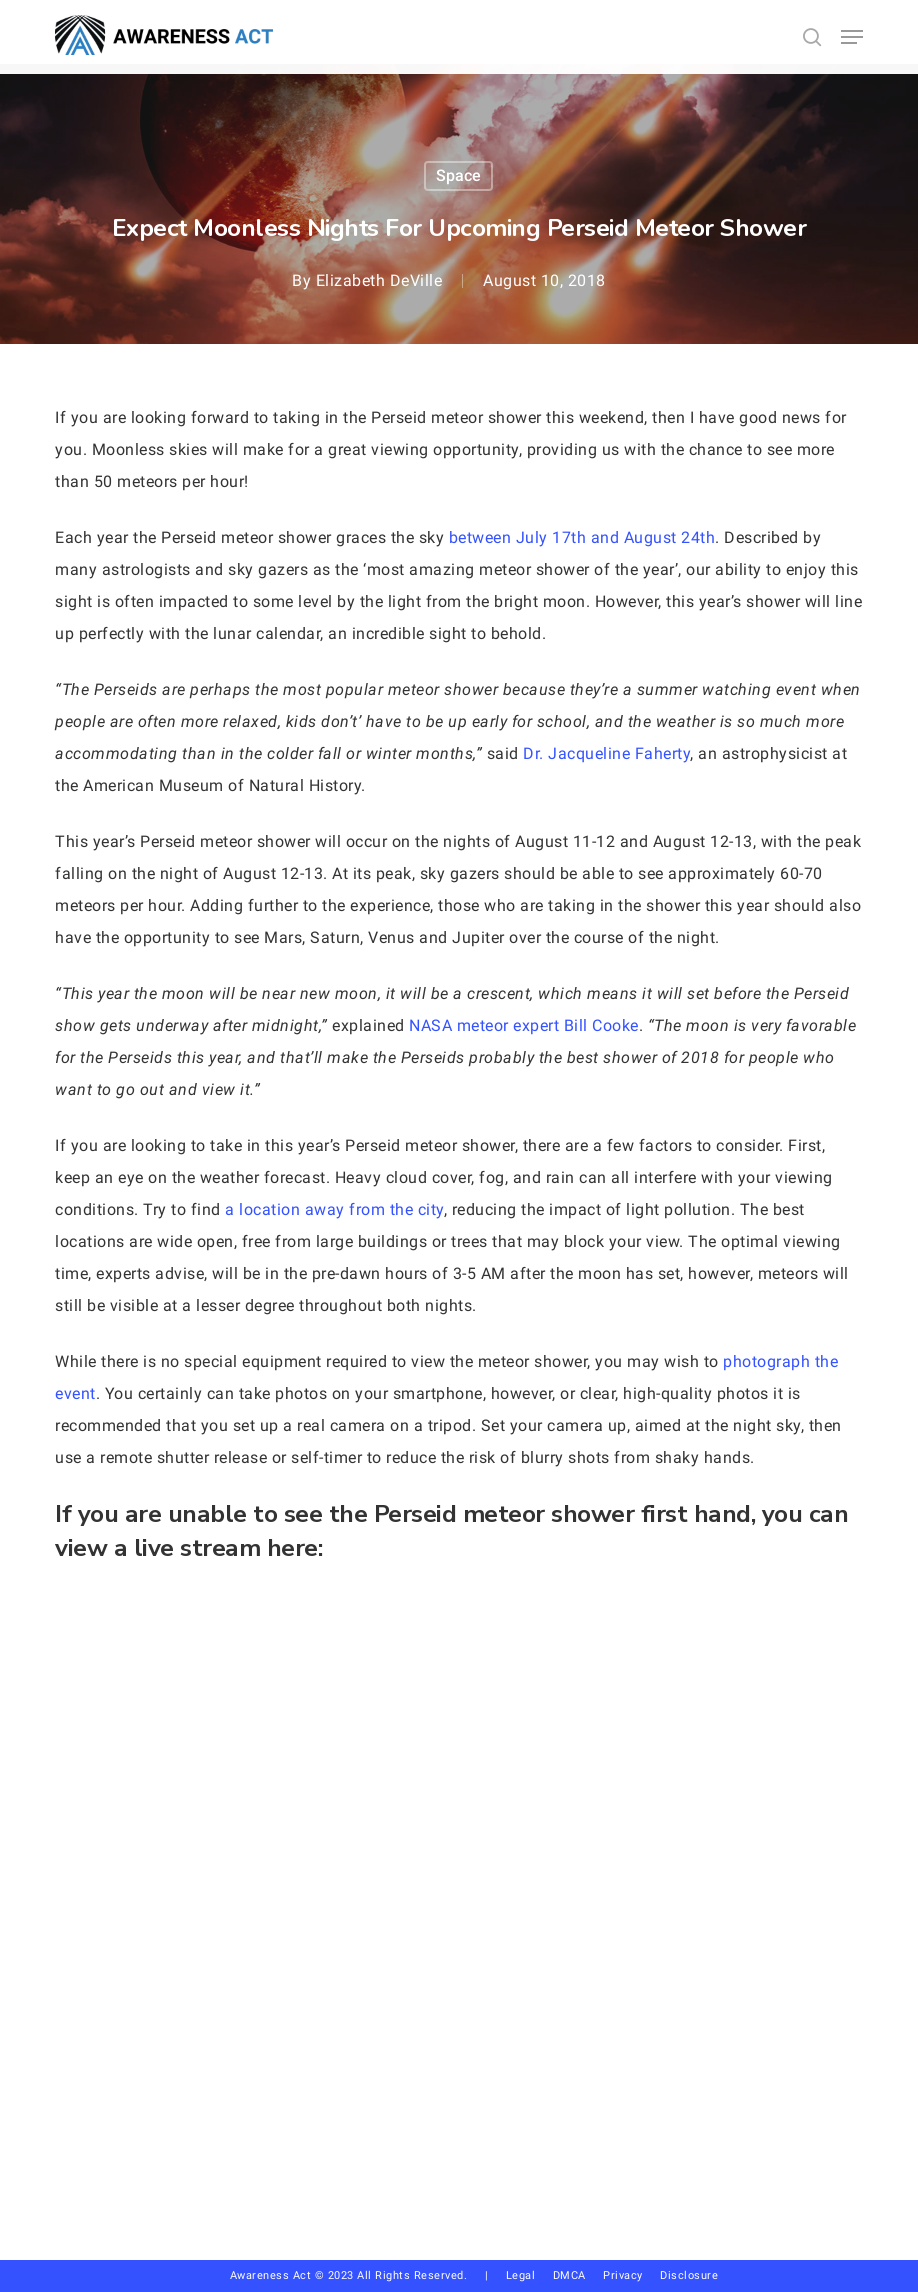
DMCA (569, 2275)
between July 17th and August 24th (582, 537)
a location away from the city (334, 1209)
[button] (852, 37)
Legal (521, 2275)
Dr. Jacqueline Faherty (606, 753)
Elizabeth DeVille (379, 280)
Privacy (631, 2275)
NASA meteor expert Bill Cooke (524, 1025)
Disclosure (689, 2275)
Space (458, 175)
